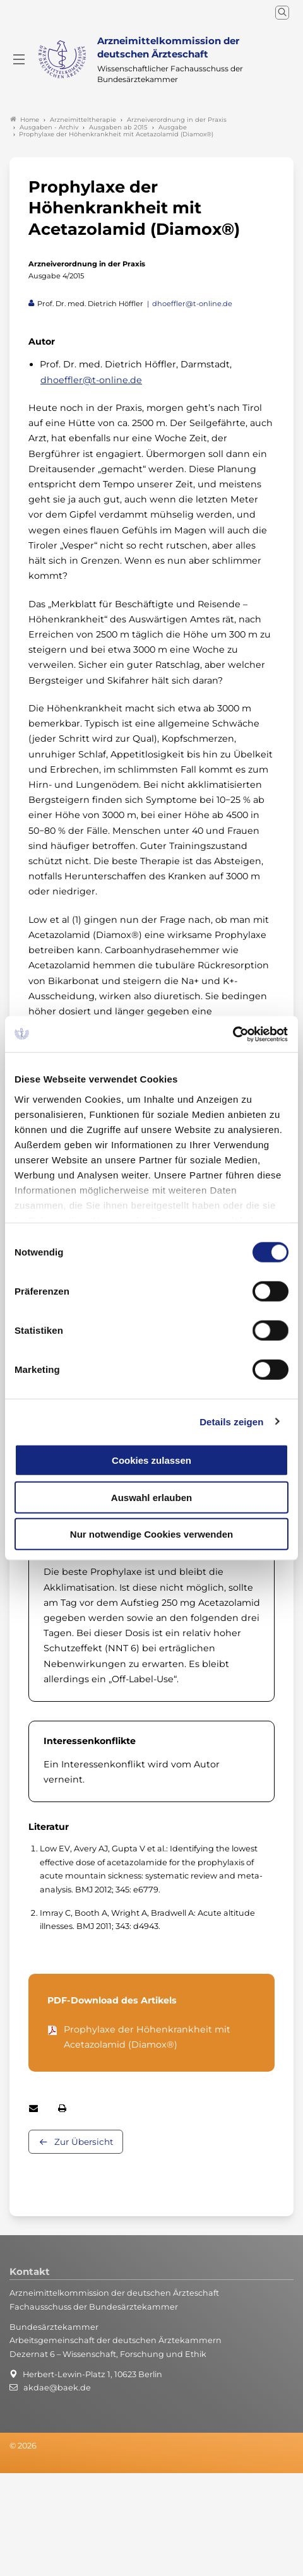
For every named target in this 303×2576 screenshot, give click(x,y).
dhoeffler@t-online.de (192, 303)
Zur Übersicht (83, 2142)
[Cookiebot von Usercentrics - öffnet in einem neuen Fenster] (233, 1034)
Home (24, 120)
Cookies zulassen (151, 1460)
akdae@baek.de (57, 2387)
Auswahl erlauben (151, 1497)
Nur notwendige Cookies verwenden (151, 1534)
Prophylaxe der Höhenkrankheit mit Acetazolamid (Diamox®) (147, 2037)
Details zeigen (231, 1421)
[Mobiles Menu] (18, 59)
